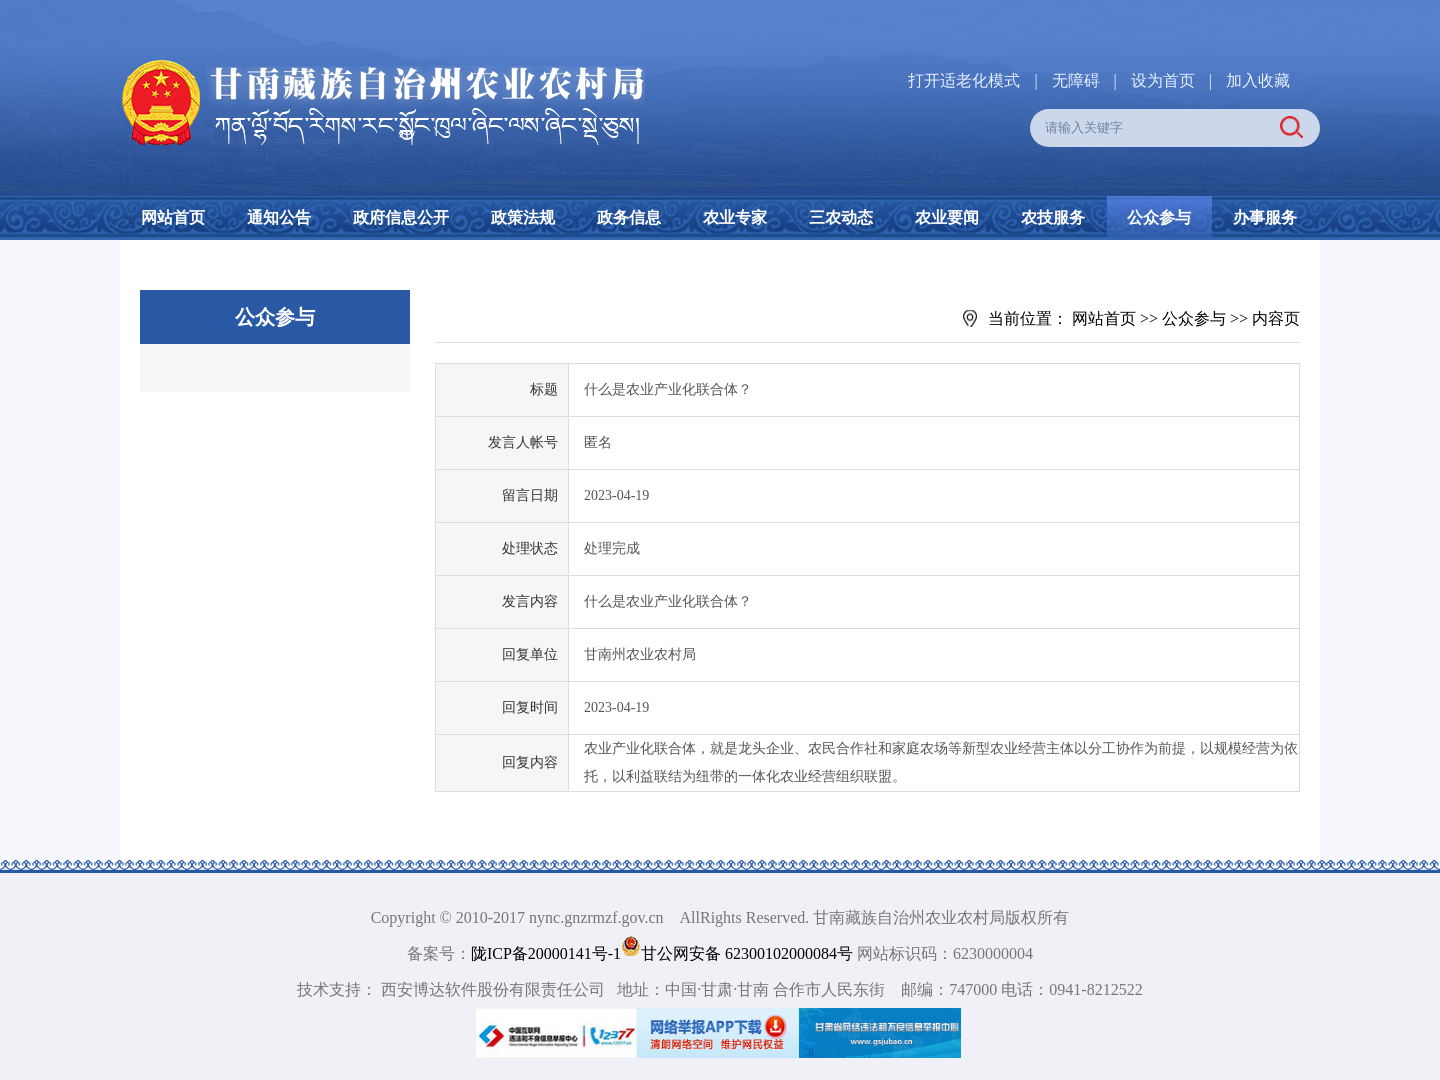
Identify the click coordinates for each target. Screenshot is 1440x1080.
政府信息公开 (401, 217)
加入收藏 (1258, 80)
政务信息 (629, 217)
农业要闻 (947, 217)
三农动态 (841, 217)
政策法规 (523, 217)
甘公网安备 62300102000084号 (739, 953)
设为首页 (1163, 80)
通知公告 (279, 217)
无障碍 (1076, 80)
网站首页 (173, 217)
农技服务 (1053, 217)
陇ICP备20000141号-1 (546, 953)
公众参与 (1159, 217)
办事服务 (1265, 217)
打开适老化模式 (964, 80)
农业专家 (735, 217)
